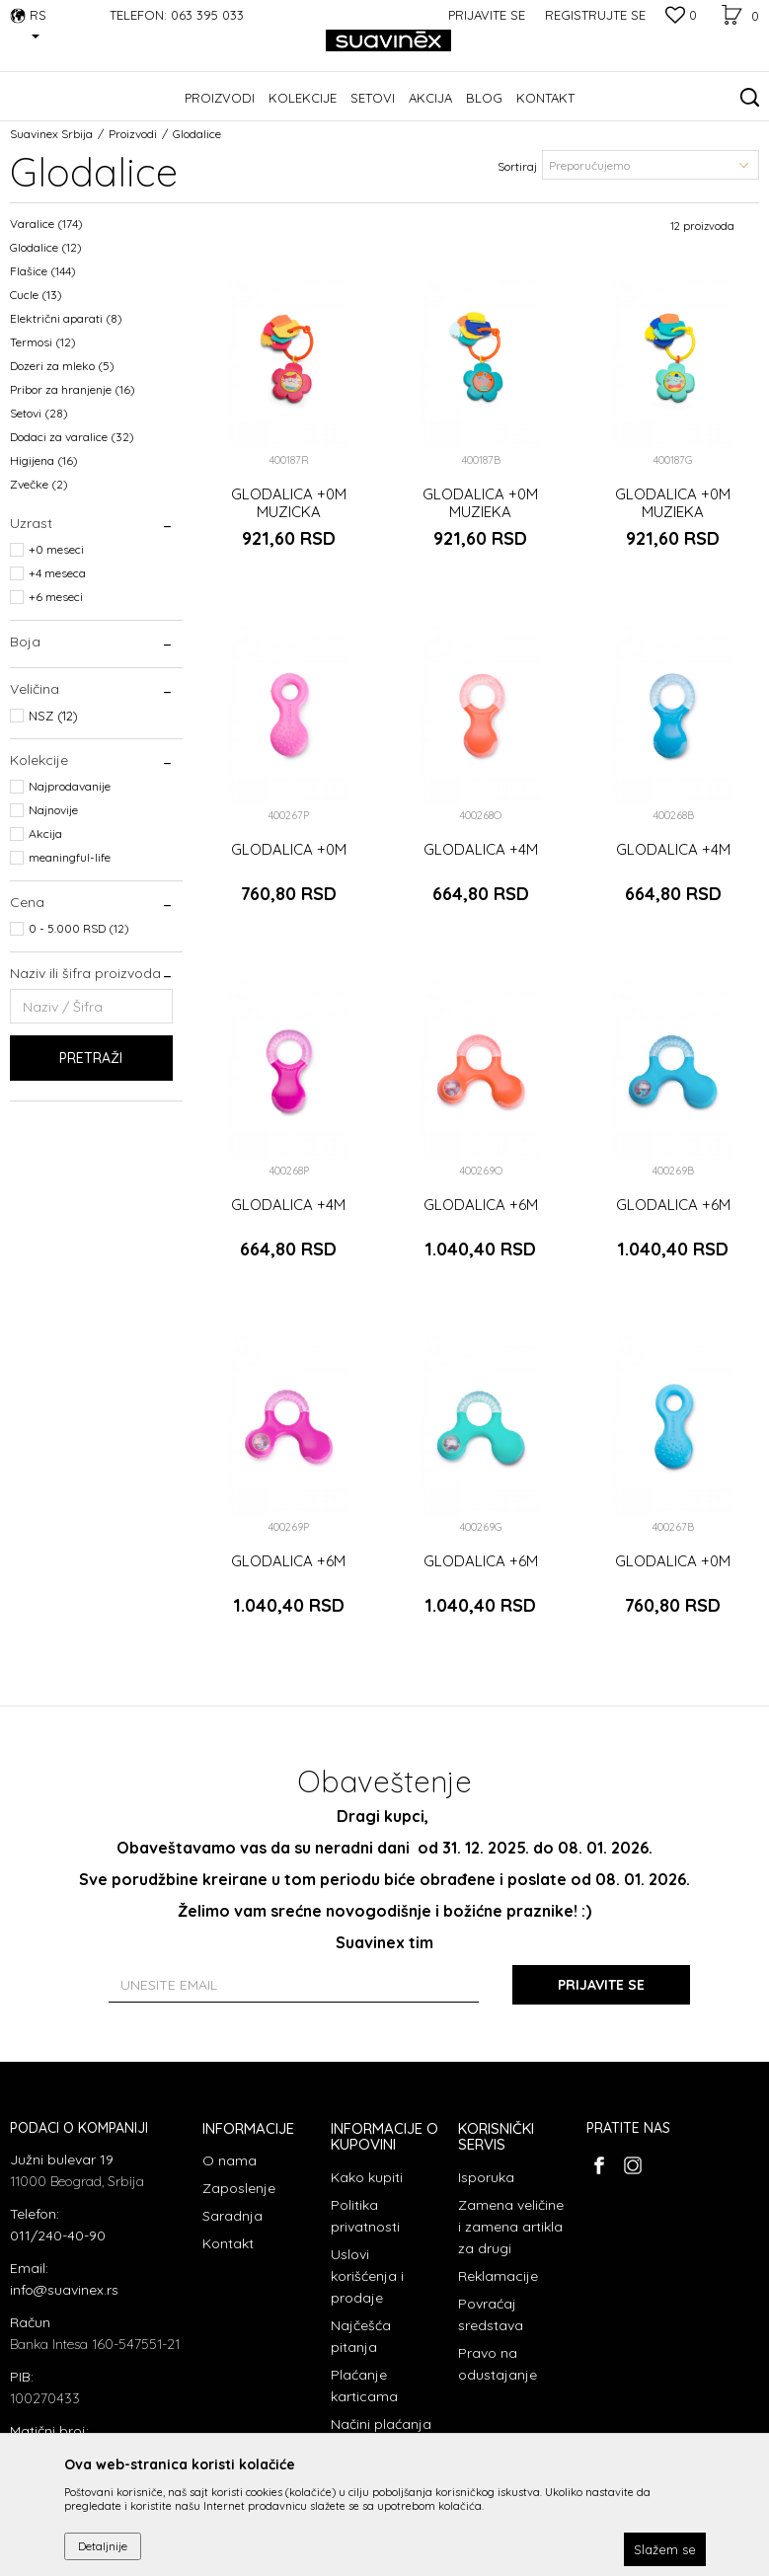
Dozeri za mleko (62, 365)
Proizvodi (133, 133)
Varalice (46, 223)
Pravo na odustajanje (497, 2364)
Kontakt (228, 2243)
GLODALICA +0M (288, 850)
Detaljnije (102, 2545)
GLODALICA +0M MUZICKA (288, 503)
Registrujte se (595, 15)
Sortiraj (517, 166)
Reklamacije (498, 2276)
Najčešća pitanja (361, 2336)
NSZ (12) (53, 715)
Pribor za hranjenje (72, 389)
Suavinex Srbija (51, 133)
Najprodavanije (70, 786)
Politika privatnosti (365, 2215)
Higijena (44, 460)
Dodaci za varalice (72, 436)
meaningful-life (70, 857)
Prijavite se (601, 1985)
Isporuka (486, 2177)
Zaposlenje (238, 2188)
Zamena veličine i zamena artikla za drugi (511, 2226)
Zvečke (39, 484)
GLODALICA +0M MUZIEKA (480, 503)
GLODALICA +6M (480, 1205)
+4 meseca (57, 573)
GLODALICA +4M (480, 850)
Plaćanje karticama (364, 2385)
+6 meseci (56, 596)
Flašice (43, 271)
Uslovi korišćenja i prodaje (367, 2276)
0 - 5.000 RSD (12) (79, 928)
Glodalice (46, 247)
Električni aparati (66, 318)
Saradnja (232, 2216)
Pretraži (90, 1058)
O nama (229, 2160)
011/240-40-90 (58, 2235)
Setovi (39, 413)
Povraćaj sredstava (490, 2314)
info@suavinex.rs (64, 2290)
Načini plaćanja (381, 2424)
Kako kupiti (367, 2177)
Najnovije (53, 809)
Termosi (43, 342)
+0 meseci (56, 549)
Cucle (36, 294)
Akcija (45, 833)
